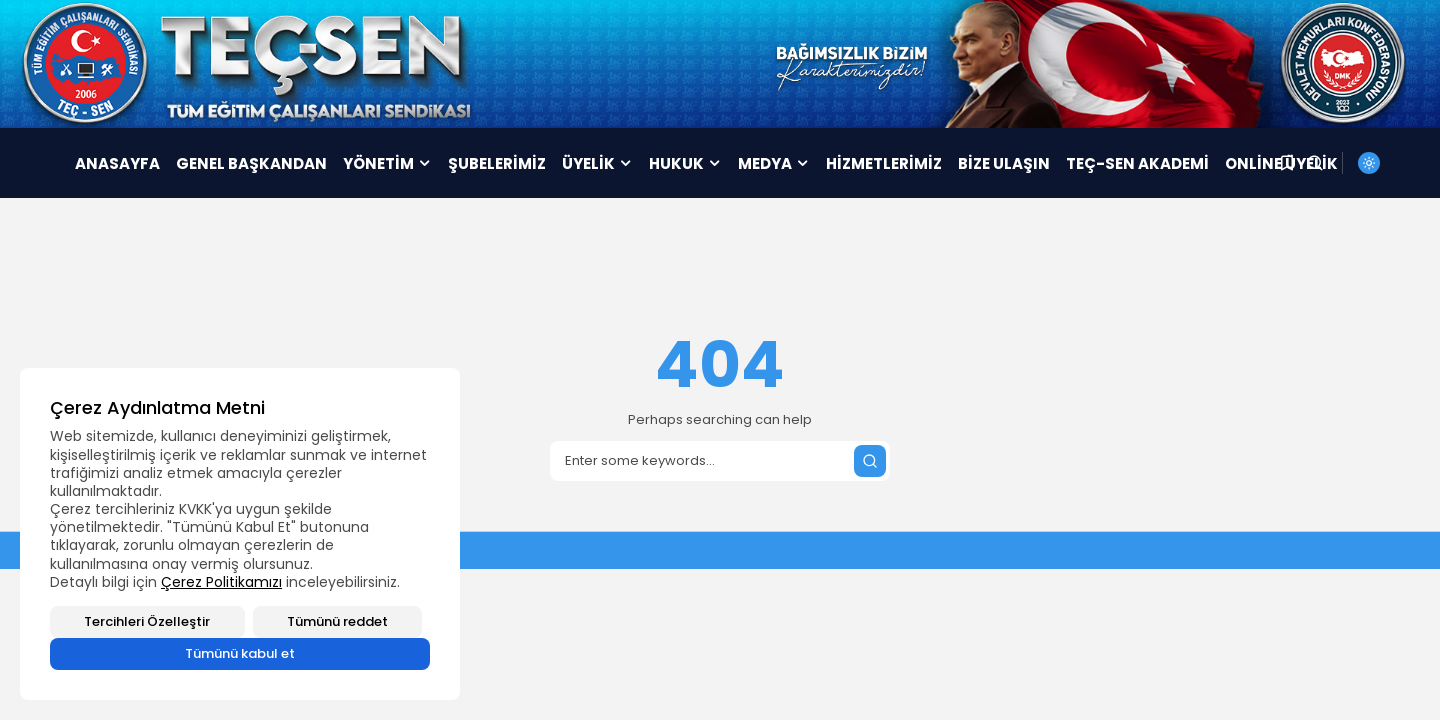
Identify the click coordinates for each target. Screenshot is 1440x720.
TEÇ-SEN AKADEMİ (1137, 163)
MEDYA (774, 163)
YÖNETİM (387, 163)
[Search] (720, 461)
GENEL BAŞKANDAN (251, 163)
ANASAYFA (117, 163)
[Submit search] (870, 461)
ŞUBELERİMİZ (497, 163)
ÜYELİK (597, 163)
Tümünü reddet (337, 621)
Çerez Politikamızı (221, 582)
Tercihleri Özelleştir (147, 621)
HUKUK (685, 163)
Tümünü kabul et (240, 653)
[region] (240, 534)
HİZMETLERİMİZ (884, 163)
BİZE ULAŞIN (1004, 163)
